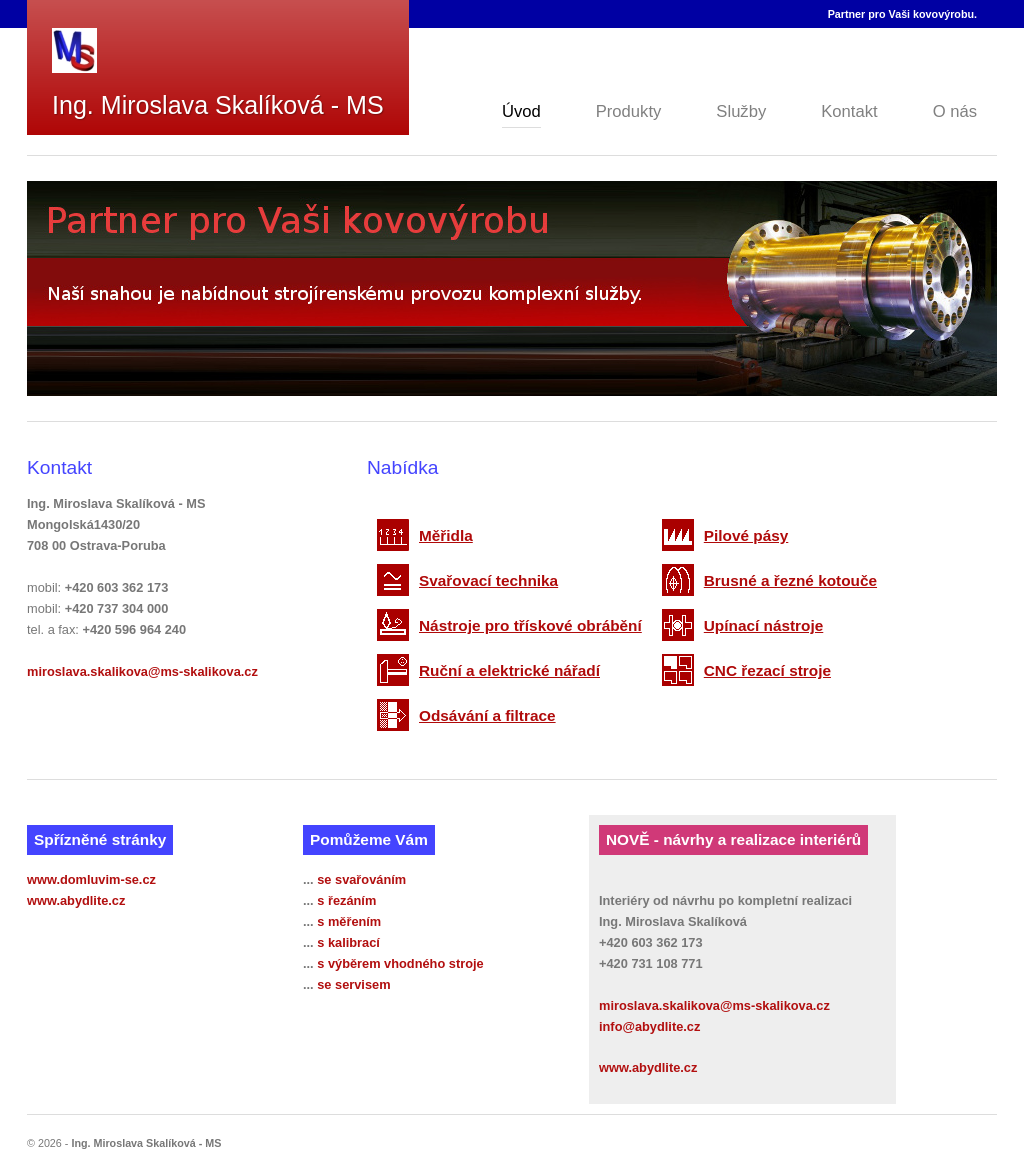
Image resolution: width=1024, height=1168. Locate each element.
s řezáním (346, 900)
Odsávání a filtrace (487, 715)
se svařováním (361, 879)
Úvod (521, 111)
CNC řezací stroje (767, 670)
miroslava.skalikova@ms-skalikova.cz (142, 671)
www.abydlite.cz (76, 900)
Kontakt (849, 111)
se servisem (353, 984)
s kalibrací (348, 942)
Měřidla (446, 535)
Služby (741, 111)
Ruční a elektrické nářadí (509, 670)
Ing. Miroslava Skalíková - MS (218, 105)
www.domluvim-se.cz (91, 879)
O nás (955, 111)
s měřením (349, 921)
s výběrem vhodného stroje (400, 963)
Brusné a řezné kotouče (790, 580)
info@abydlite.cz (649, 1026)
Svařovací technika (488, 580)
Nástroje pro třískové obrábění (530, 625)
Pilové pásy (746, 535)
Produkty (629, 111)
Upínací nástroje (764, 625)
